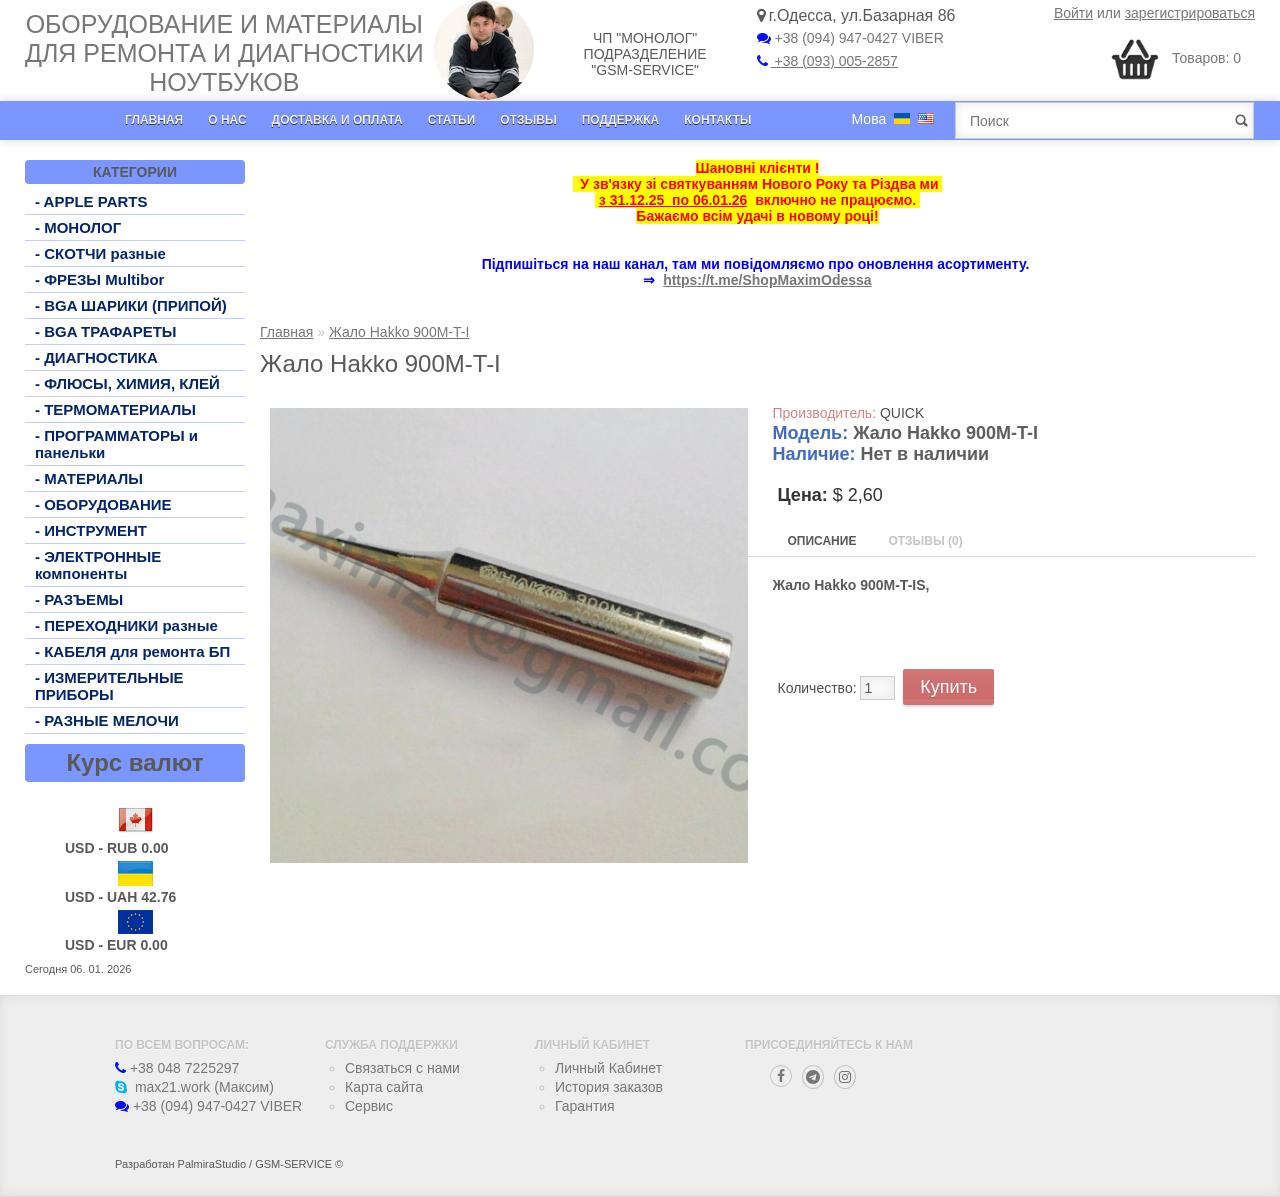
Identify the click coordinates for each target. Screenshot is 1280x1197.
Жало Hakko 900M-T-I (399, 332)
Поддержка (621, 120)
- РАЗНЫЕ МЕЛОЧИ (107, 720)
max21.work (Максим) (194, 1087)
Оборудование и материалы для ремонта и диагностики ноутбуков (224, 53)
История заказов (609, 1087)
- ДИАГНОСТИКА (96, 357)
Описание (822, 541)
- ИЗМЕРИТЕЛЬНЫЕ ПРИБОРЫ (109, 686)
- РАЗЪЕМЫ (79, 599)
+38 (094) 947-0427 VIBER (850, 38)
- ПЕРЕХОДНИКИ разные (126, 625)
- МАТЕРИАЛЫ (89, 478)
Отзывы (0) (925, 541)
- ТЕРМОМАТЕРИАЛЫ (115, 409)
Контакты (717, 120)
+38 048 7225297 (177, 1068)
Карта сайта (384, 1087)
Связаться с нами (402, 1068)
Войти (1073, 13)
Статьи (452, 120)
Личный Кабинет (608, 1068)
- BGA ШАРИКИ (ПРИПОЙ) (131, 305)
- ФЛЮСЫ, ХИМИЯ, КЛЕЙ (127, 383)
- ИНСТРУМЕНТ (91, 530)
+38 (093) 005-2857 (827, 61)
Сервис (369, 1106)
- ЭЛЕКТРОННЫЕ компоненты (98, 565)
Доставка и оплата (337, 120)
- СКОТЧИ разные (100, 253)
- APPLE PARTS (91, 201)
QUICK (902, 413)
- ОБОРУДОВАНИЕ (103, 504)
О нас (227, 120)
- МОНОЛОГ (78, 227)
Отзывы (528, 120)
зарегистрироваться (1190, 13)
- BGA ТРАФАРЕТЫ (106, 331)
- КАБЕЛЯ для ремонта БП (132, 651)
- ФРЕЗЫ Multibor (99, 279)
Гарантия (585, 1106)
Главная (154, 120)
